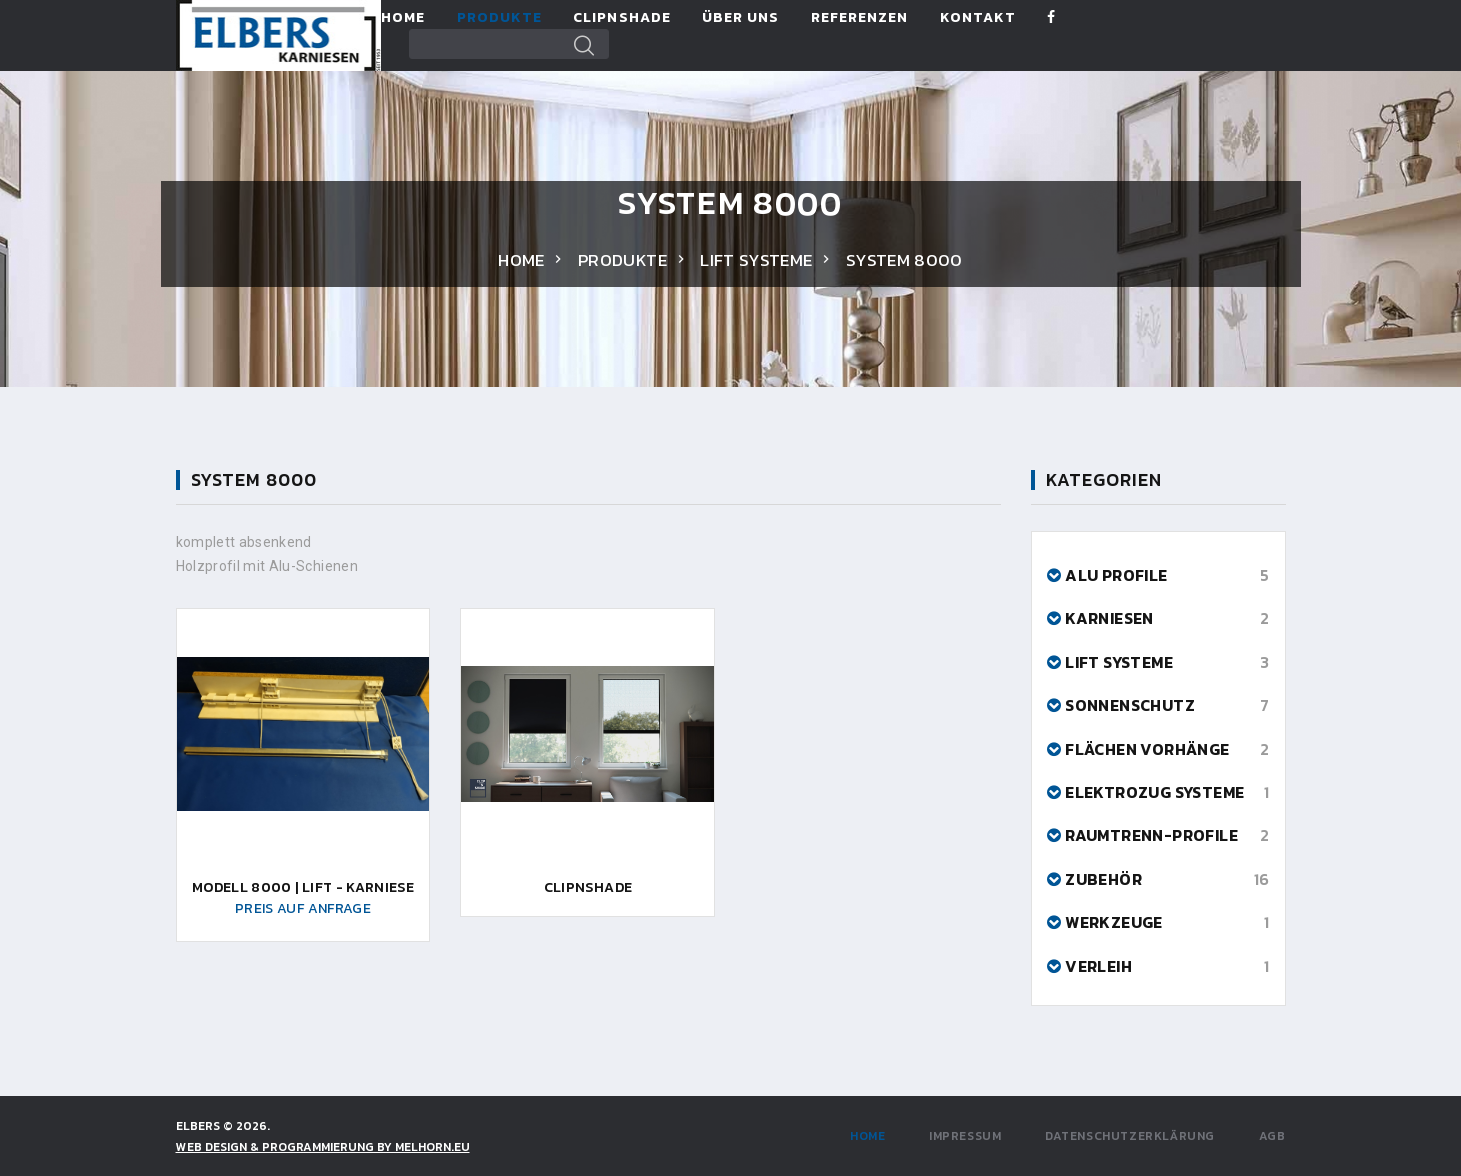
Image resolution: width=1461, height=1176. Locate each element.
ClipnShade (622, 18)
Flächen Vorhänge (1147, 749)
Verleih (1098, 966)
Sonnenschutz (1130, 705)
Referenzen (860, 18)
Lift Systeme (756, 260)
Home (403, 18)
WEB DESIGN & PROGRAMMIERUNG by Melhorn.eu (323, 1147)
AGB (1272, 1136)
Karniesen (1109, 618)
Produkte (499, 18)
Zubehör (1103, 879)
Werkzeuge (1114, 922)
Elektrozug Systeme (1154, 792)
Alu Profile (1116, 575)
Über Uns (740, 18)
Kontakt (978, 18)
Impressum (965, 1136)
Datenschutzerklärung (1130, 1136)
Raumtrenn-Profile (1151, 835)
